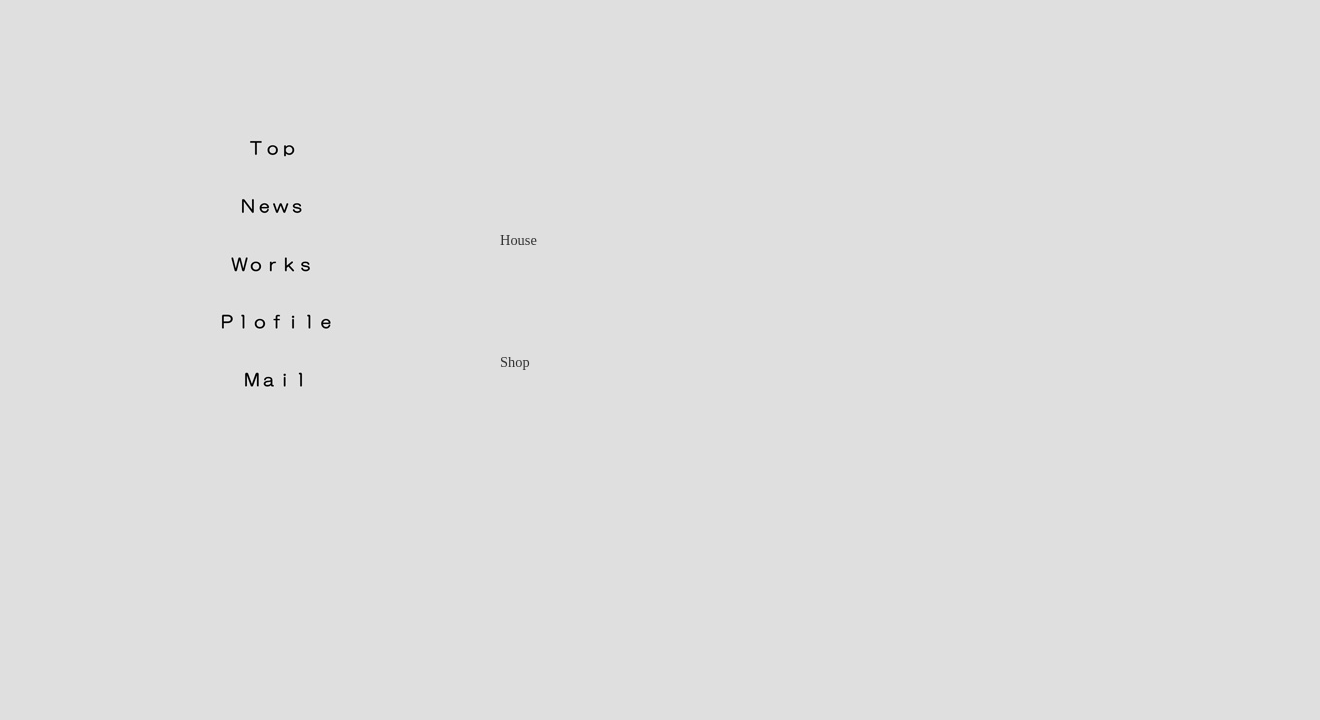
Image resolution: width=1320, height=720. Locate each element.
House (518, 240)
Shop (515, 362)
